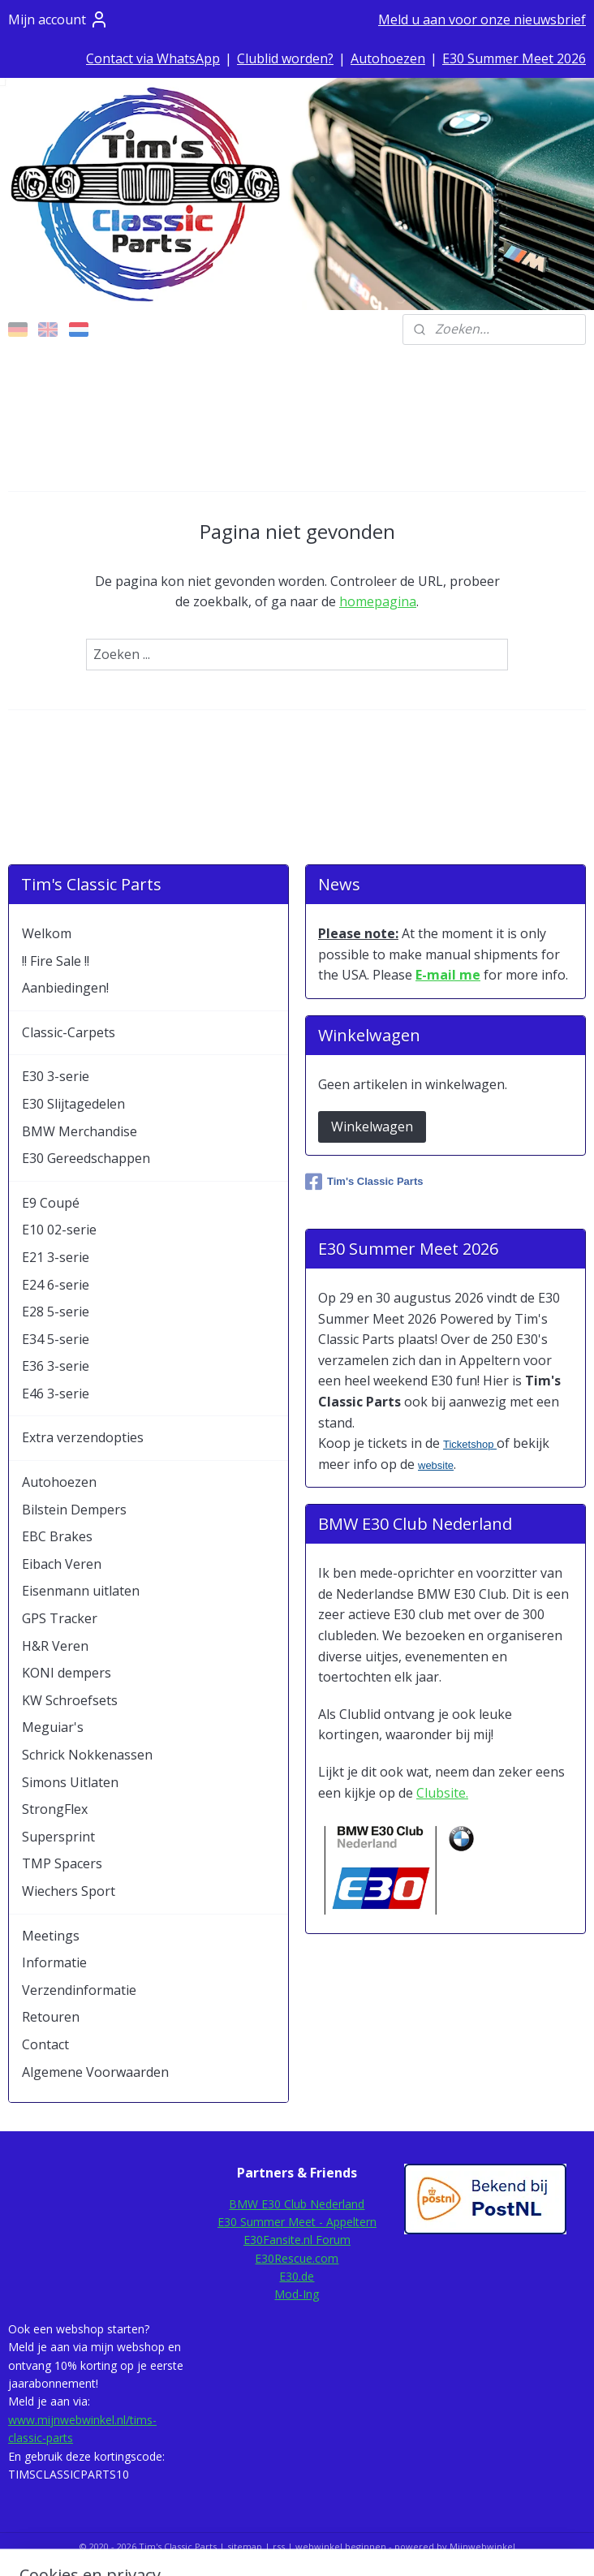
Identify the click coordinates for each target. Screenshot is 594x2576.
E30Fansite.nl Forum (297, 2239)
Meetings (51, 1936)
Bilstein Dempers (74, 1509)
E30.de (296, 2276)
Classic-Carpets (68, 1032)
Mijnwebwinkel (482, 2546)
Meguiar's (53, 1727)
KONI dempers (66, 1673)
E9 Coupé (51, 1203)
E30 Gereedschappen (86, 1158)
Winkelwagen (372, 1126)
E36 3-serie (55, 1366)
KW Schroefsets (70, 1700)
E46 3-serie (55, 1393)
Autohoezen (388, 58)
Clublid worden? (285, 58)
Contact (45, 2044)
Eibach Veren (61, 1564)
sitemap (244, 2546)
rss (279, 2546)
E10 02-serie (59, 1229)
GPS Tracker (59, 1618)
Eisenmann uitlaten (81, 1591)
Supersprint (58, 1837)
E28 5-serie (55, 1311)
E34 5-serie (55, 1339)
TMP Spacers (62, 1863)
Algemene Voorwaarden (95, 2072)
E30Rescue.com (296, 2258)
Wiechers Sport (68, 1891)
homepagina (377, 601)
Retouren (51, 2017)
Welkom (46, 933)
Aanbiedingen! (65, 988)
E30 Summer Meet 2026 (514, 58)
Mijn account (58, 19)
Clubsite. (442, 1793)
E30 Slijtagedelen (73, 1104)
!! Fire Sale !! (55, 961)
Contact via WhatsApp (153, 58)
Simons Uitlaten (70, 1782)
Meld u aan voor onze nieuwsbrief (482, 19)
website (436, 1465)
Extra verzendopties (83, 1437)
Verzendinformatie (79, 1990)
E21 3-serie (55, 1257)
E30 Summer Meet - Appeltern (297, 2221)
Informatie (54, 1962)
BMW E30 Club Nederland (296, 2204)
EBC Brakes (57, 1536)
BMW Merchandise (79, 1131)
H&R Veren (55, 1646)
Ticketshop (470, 1444)
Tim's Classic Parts (364, 1181)
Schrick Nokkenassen (87, 1755)
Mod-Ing (296, 2294)
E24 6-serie (55, 1285)
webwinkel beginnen (340, 2546)
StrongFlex (55, 1809)
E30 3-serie (55, 1076)
